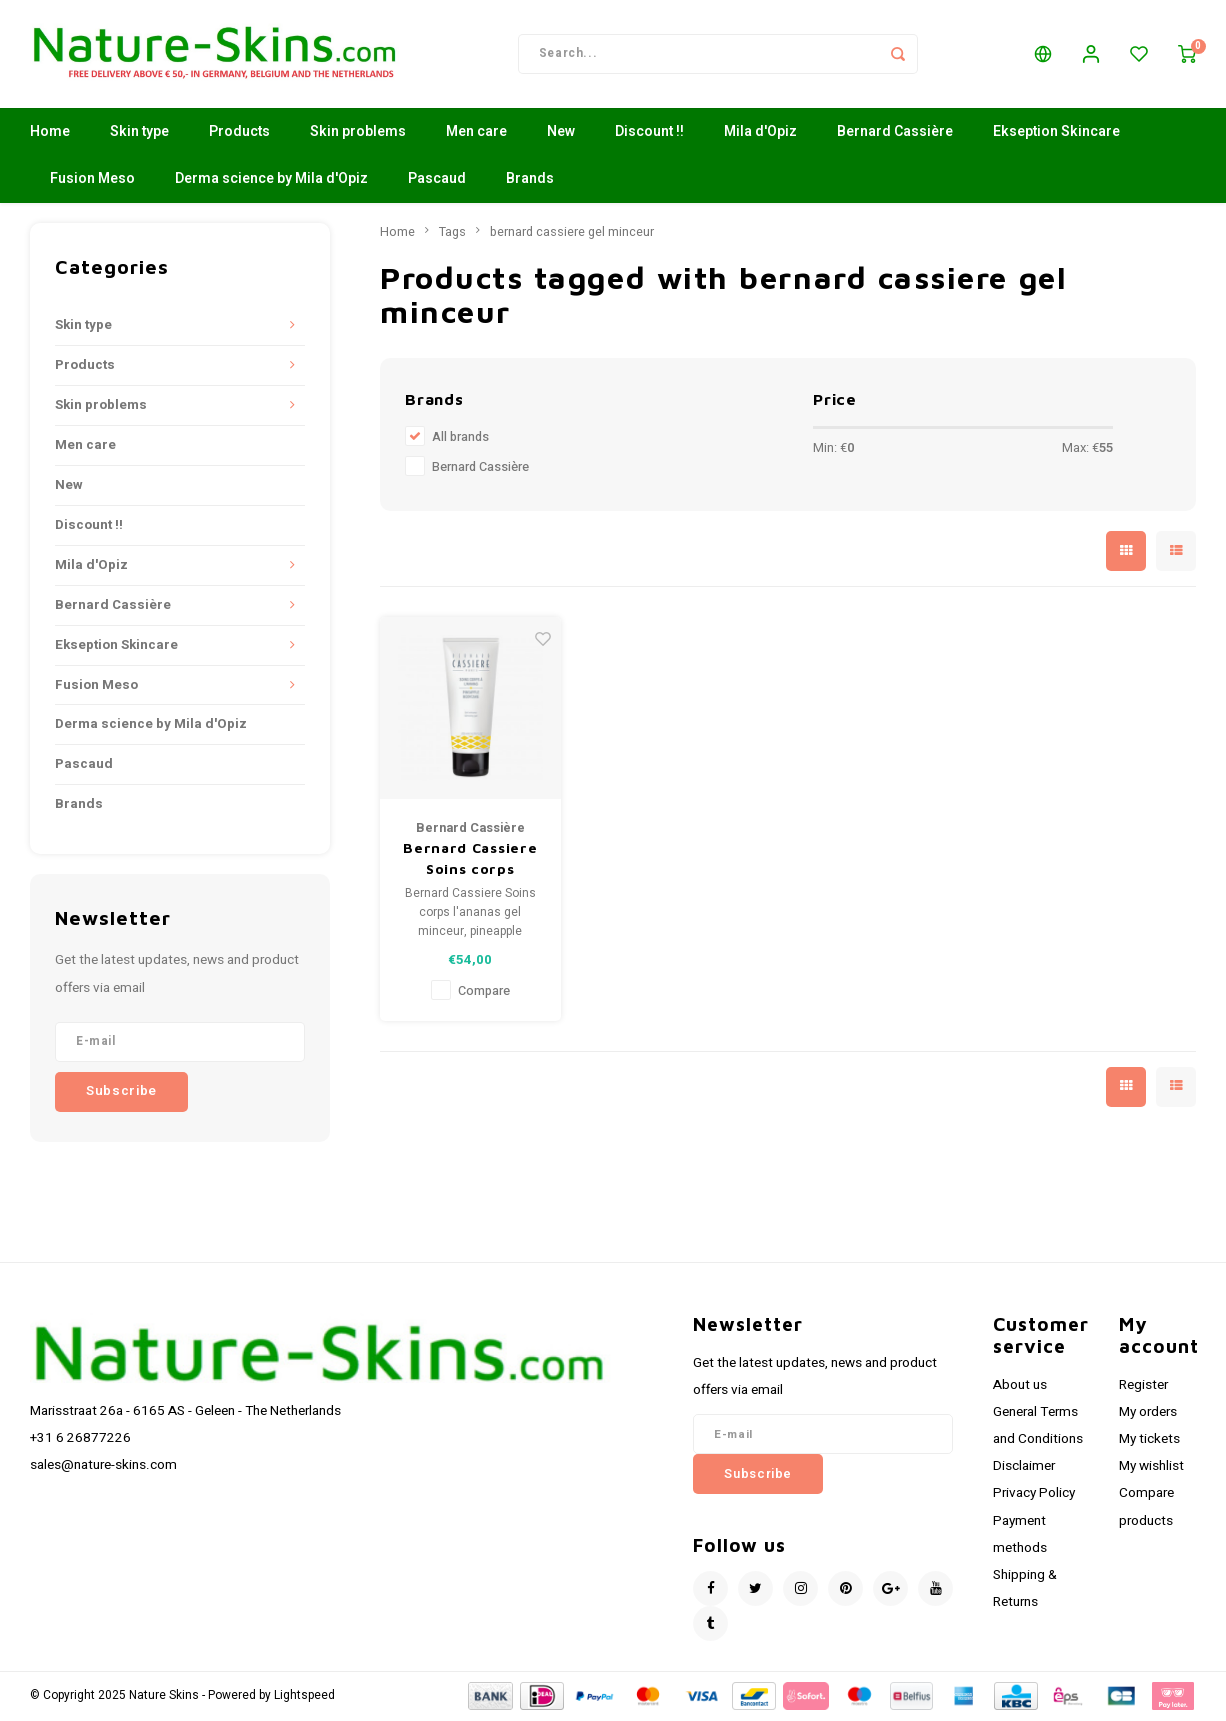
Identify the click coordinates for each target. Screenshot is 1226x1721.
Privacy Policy (1034, 1496)
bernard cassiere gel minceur (572, 234)
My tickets (1149, 1441)
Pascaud (437, 181)
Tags (452, 234)
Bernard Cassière (895, 134)
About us (1020, 1387)
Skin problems (358, 134)
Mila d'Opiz (760, 134)
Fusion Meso (92, 181)
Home (50, 134)
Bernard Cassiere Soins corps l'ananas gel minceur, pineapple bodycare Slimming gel (470, 861)
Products (239, 134)
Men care (476, 134)
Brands (530, 181)
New (561, 134)
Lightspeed (304, 1697)
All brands (460, 440)
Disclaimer (1024, 1469)
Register (1143, 1387)
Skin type (139, 134)
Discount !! (649, 134)
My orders (1148, 1414)
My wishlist (1151, 1469)
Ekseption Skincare (1056, 134)
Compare (484, 993)
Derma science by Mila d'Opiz (271, 181)
